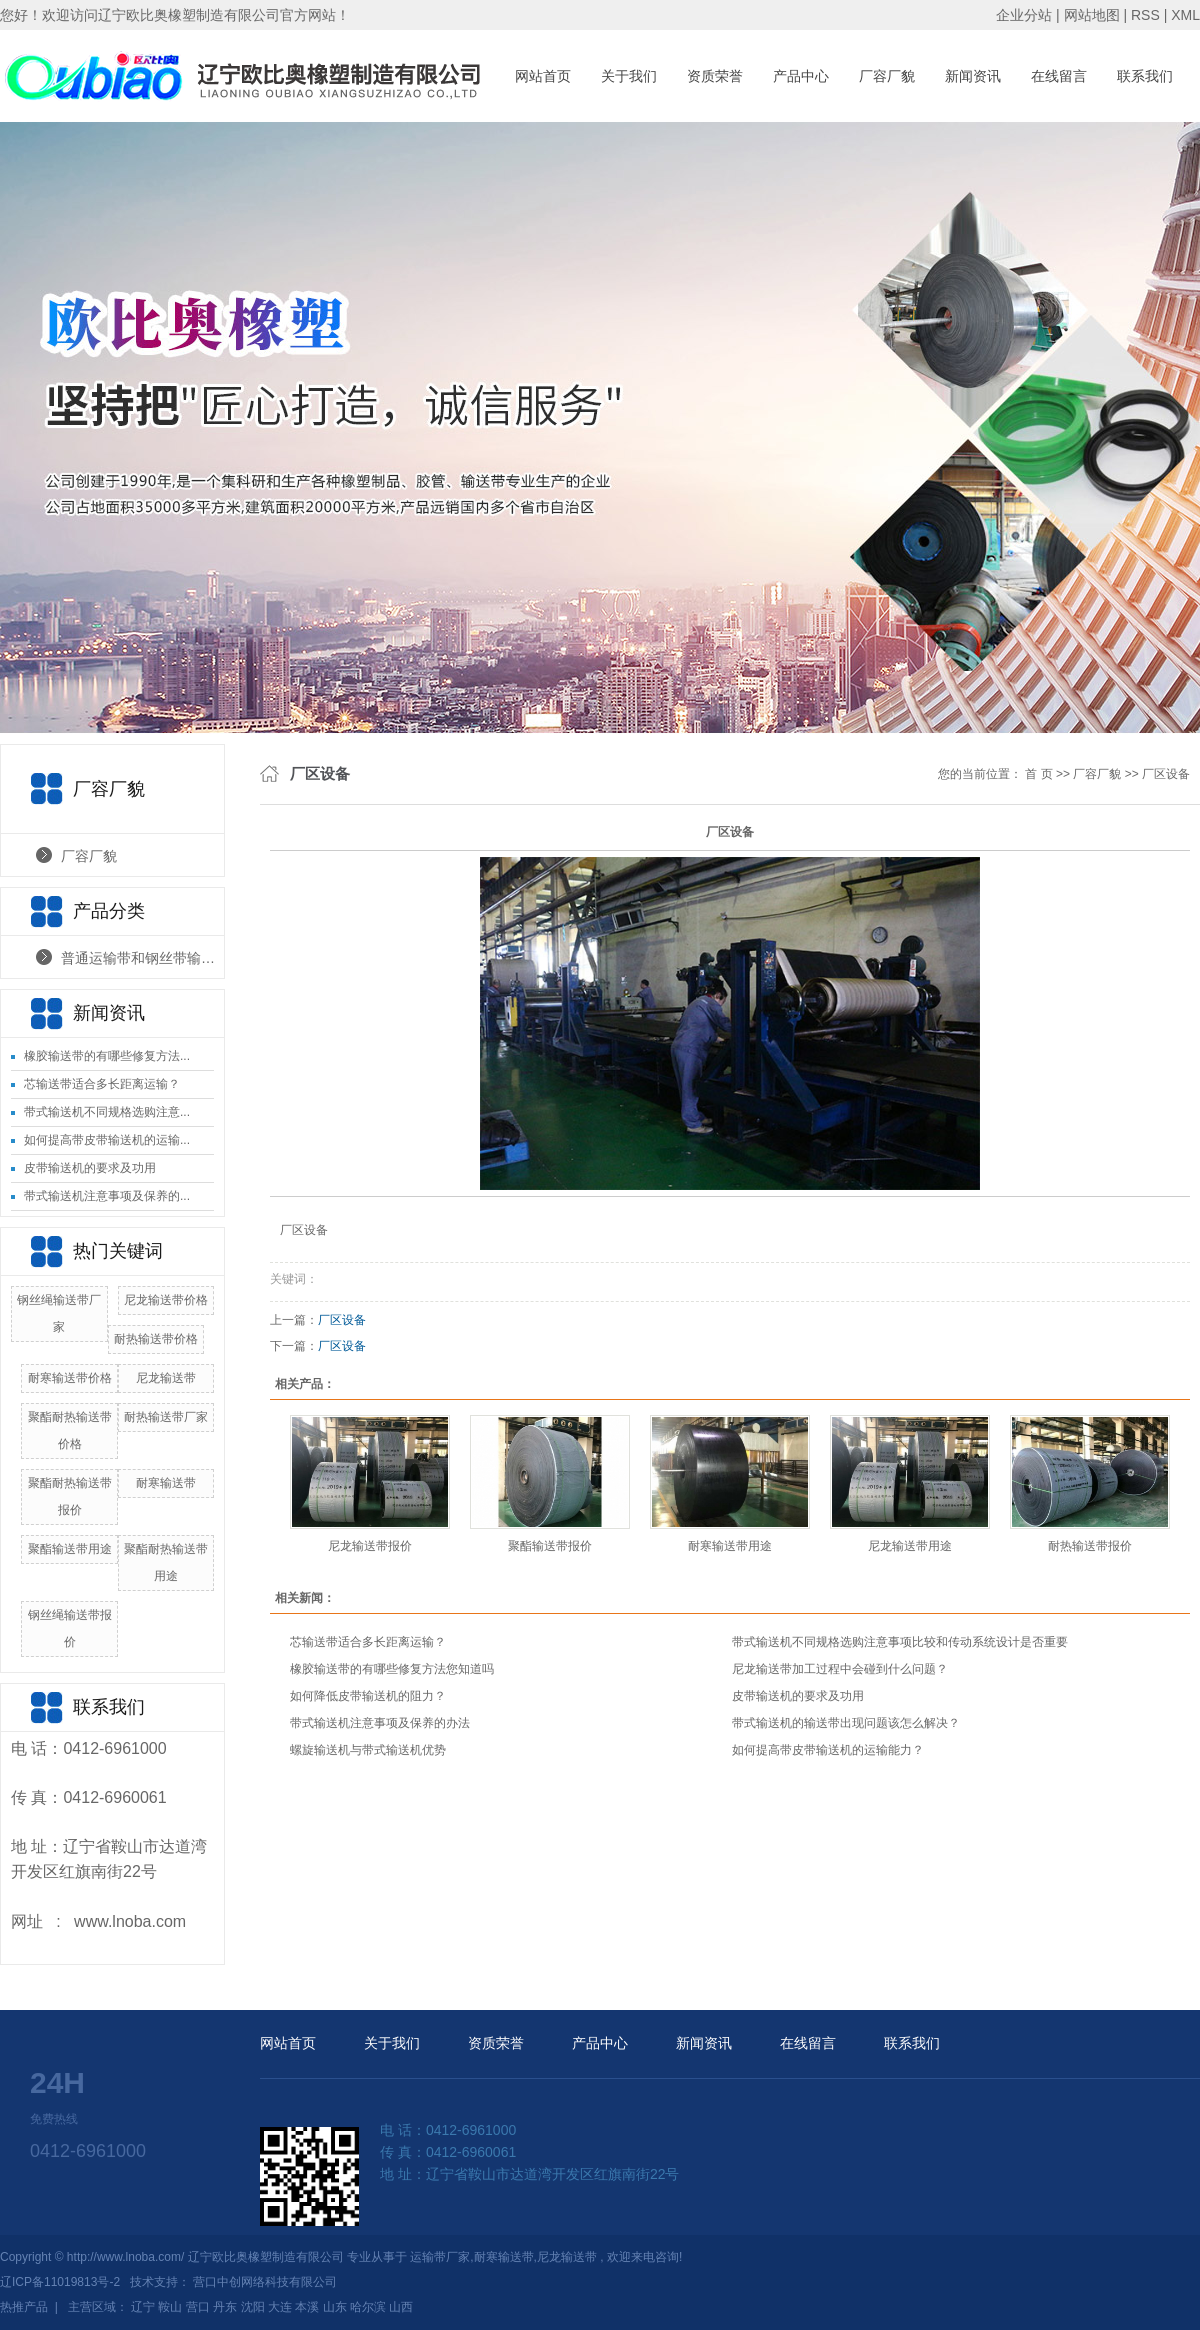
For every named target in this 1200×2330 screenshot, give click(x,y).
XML (1185, 15)
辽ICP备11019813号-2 (60, 2282)
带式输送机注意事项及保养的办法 (380, 1723)
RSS (1145, 15)
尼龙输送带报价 (370, 1546)
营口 (198, 2307)
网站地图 (1094, 15)
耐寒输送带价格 (70, 1378)
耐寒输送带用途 (730, 1546)
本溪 (307, 2307)
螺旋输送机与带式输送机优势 (368, 1750)
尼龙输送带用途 (910, 1546)
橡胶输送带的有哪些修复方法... (107, 1056)
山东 (335, 2307)
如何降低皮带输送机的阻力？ (368, 1696)
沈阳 (253, 2307)
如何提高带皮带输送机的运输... (107, 1140)
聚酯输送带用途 (70, 1549)
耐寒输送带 (166, 1483)
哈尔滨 (368, 2307)
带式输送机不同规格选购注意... (107, 1112)
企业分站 (1024, 15)
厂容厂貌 (887, 76)
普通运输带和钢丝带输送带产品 (142, 958)
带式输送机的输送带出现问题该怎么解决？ (846, 1723)
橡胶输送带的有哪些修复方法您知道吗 (392, 1669)
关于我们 (629, 76)
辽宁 (143, 2307)
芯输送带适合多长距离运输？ (102, 1084)
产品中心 (801, 76)
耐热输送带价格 (156, 1339)
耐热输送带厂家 (166, 1417)
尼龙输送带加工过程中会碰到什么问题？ (840, 1669)
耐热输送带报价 (1090, 1546)
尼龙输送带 (166, 1378)
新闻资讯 (973, 76)
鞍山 (170, 2307)
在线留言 (1059, 76)
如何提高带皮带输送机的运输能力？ (828, 1750)
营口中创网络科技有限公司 (265, 2282)
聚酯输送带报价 (550, 1546)
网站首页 (543, 76)
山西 (401, 2307)
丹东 (225, 2307)
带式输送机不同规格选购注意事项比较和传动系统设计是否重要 (900, 1642)
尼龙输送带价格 (166, 1300)
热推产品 (24, 2307)
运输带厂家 (440, 2257)
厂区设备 (1166, 774)
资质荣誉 (715, 76)
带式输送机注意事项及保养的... (107, 1196)
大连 (280, 2307)
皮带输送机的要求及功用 (90, 1168)
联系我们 (1145, 76)
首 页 (1038, 774)
